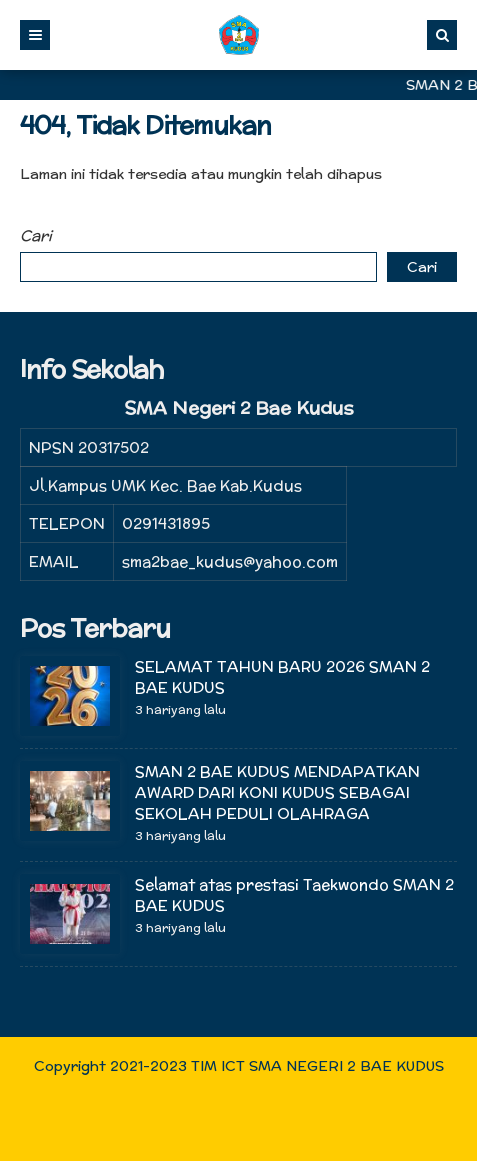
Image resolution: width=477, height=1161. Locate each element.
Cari (36, 235)
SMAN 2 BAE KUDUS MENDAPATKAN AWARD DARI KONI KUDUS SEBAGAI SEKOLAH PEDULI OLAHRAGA (277, 792)
